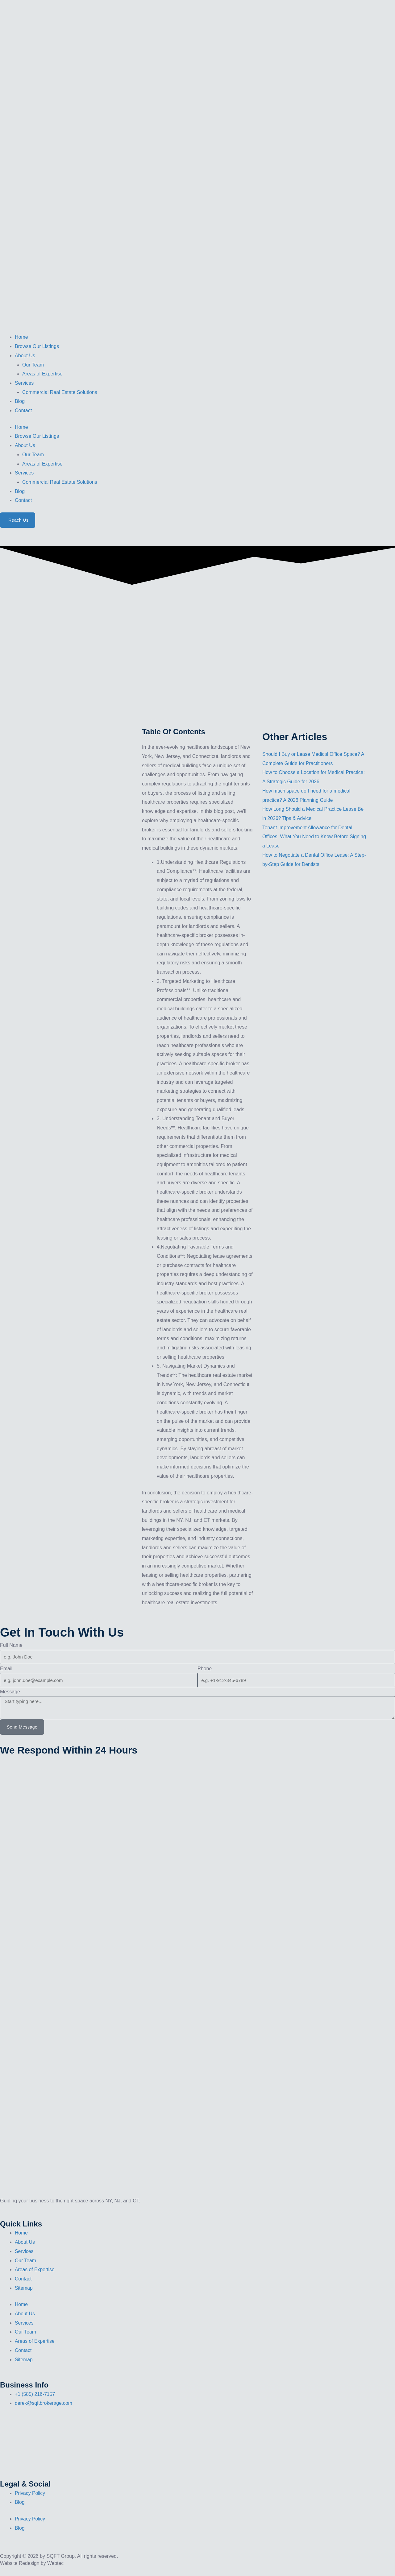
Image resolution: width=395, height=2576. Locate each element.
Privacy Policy (30, 2493)
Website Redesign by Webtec (32, 2563)
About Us (25, 355)
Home (21, 337)
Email (6, 1668)
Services (24, 383)
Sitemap (24, 2288)
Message (10, 1691)
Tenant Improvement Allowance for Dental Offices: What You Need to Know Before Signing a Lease (308, 836)
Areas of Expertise (42, 373)
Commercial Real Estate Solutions (59, 392)
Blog (20, 401)
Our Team (33, 364)
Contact (23, 410)
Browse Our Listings (37, 346)
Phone (205, 1668)
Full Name (11, 1645)
